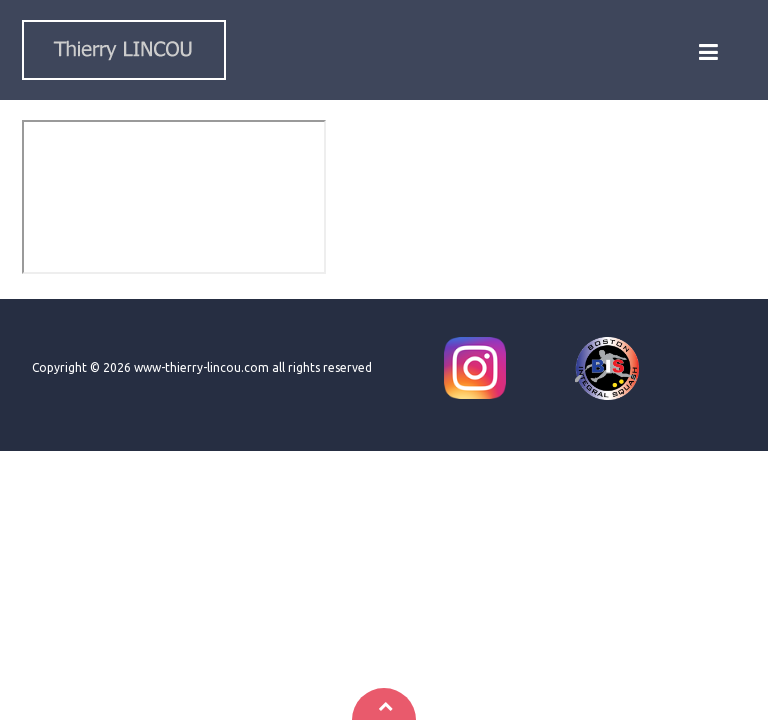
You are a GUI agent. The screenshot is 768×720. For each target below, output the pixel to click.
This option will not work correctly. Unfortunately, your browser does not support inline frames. (174, 197)
